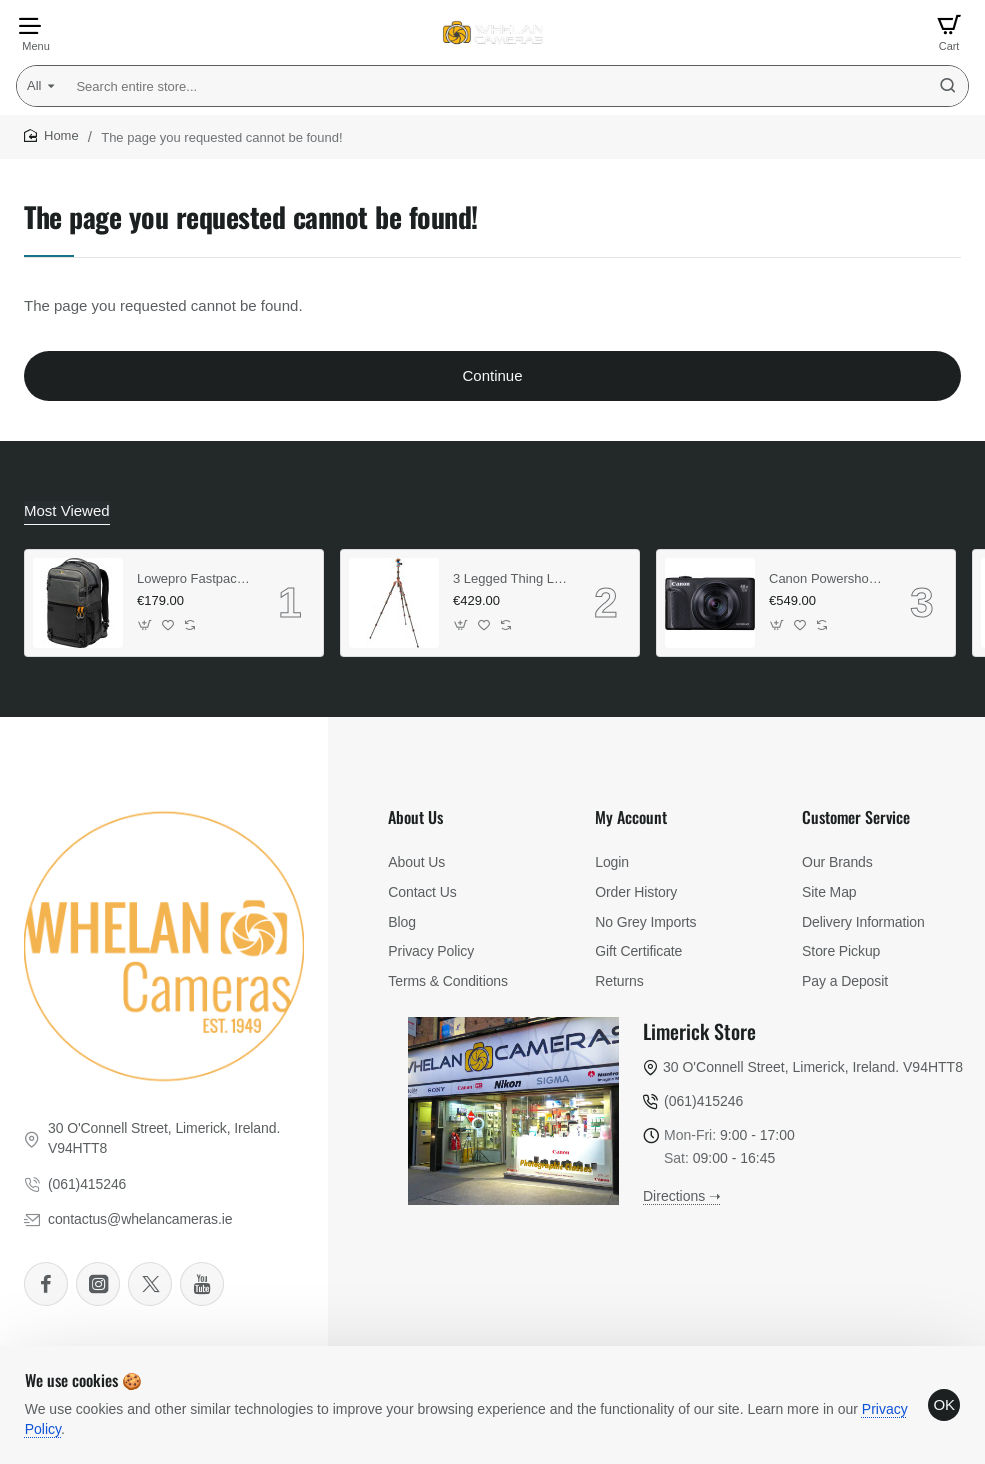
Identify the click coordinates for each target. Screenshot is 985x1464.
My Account (631, 816)
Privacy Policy (75, 1421)
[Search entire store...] (948, 86)
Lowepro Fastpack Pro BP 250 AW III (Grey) (194, 576)
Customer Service (856, 816)
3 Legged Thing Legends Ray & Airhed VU (510, 576)
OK (937, 1397)
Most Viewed (64, 510)
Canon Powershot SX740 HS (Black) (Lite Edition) (826, 576)
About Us (415, 816)
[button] (145, 623)
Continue (492, 375)
